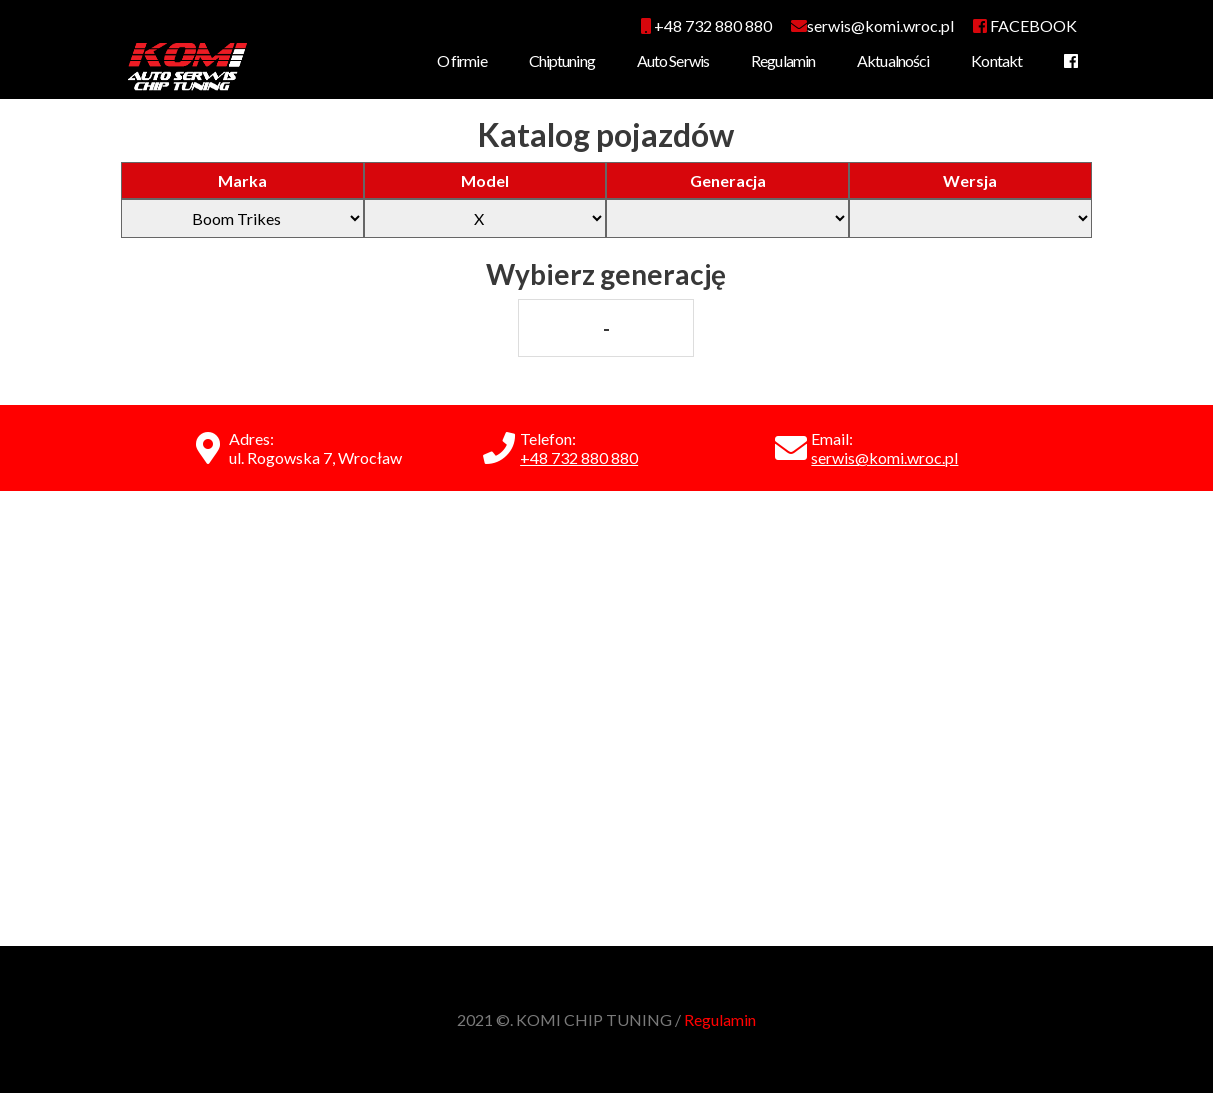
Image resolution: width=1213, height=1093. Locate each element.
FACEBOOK (1025, 25)
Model (485, 180)
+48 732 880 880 (706, 25)
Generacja (728, 180)
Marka (242, 180)
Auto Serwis (673, 60)
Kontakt (996, 60)
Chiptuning (562, 60)
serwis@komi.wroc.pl (884, 457)
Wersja (970, 180)
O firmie (462, 60)
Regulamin (783, 60)
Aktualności (893, 60)
